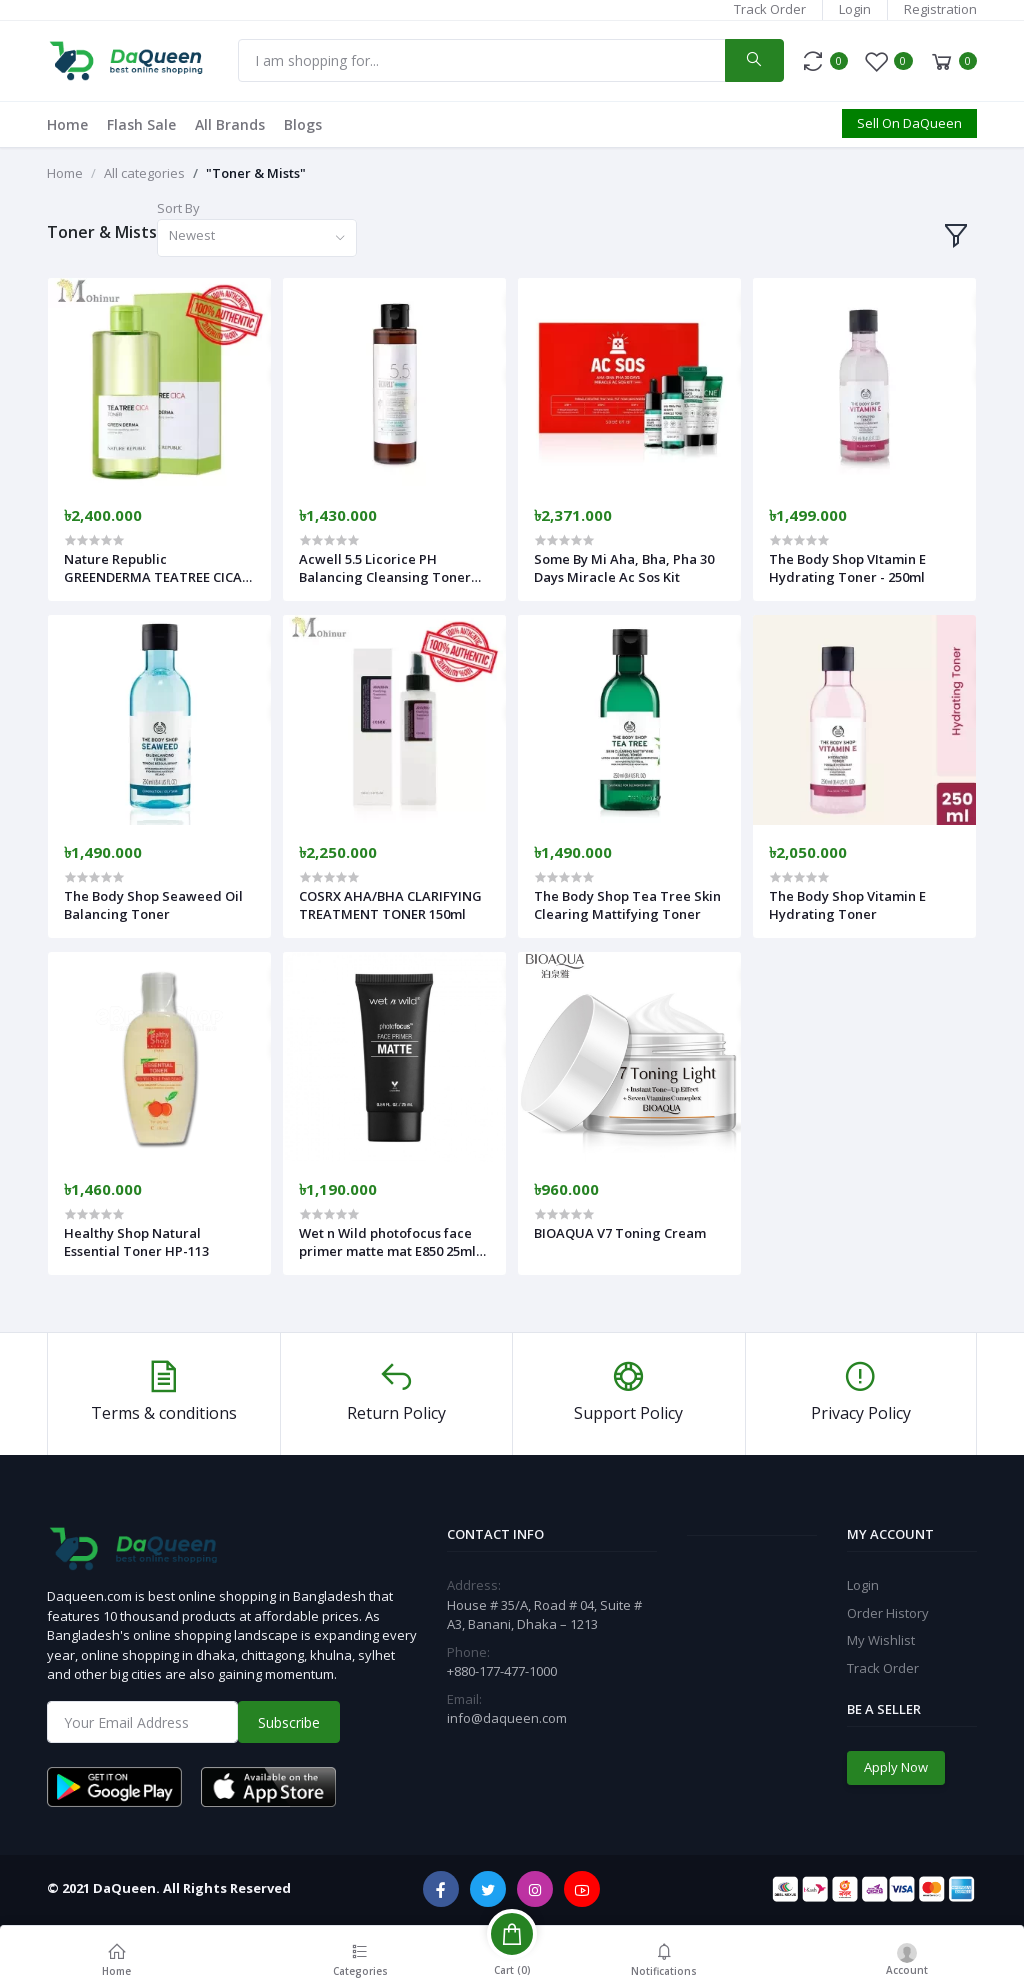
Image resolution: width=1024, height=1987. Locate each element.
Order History (888, 1613)
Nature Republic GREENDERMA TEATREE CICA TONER (153, 568)
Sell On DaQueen (909, 123)
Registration (940, 9)
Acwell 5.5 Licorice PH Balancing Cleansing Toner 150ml (385, 568)
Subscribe (289, 1722)
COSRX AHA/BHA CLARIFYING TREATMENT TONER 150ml (390, 905)
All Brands (230, 124)
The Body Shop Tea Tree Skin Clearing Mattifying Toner (627, 905)
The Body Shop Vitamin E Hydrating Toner (847, 905)
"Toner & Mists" (256, 173)
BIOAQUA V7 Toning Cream (620, 1233)
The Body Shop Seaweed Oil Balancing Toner (153, 905)
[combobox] (257, 238)
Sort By (178, 208)
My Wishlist (881, 1640)
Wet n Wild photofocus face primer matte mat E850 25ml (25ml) (387, 1242)
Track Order (770, 9)
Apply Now (896, 1767)
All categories (144, 173)
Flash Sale (141, 124)
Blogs (303, 124)
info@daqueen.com (507, 1718)
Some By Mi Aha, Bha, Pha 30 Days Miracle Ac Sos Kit (624, 568)
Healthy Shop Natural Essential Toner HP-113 (136, 1242)
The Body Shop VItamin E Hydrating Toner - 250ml (847, 568)
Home (67, 124)
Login (855, 9)
